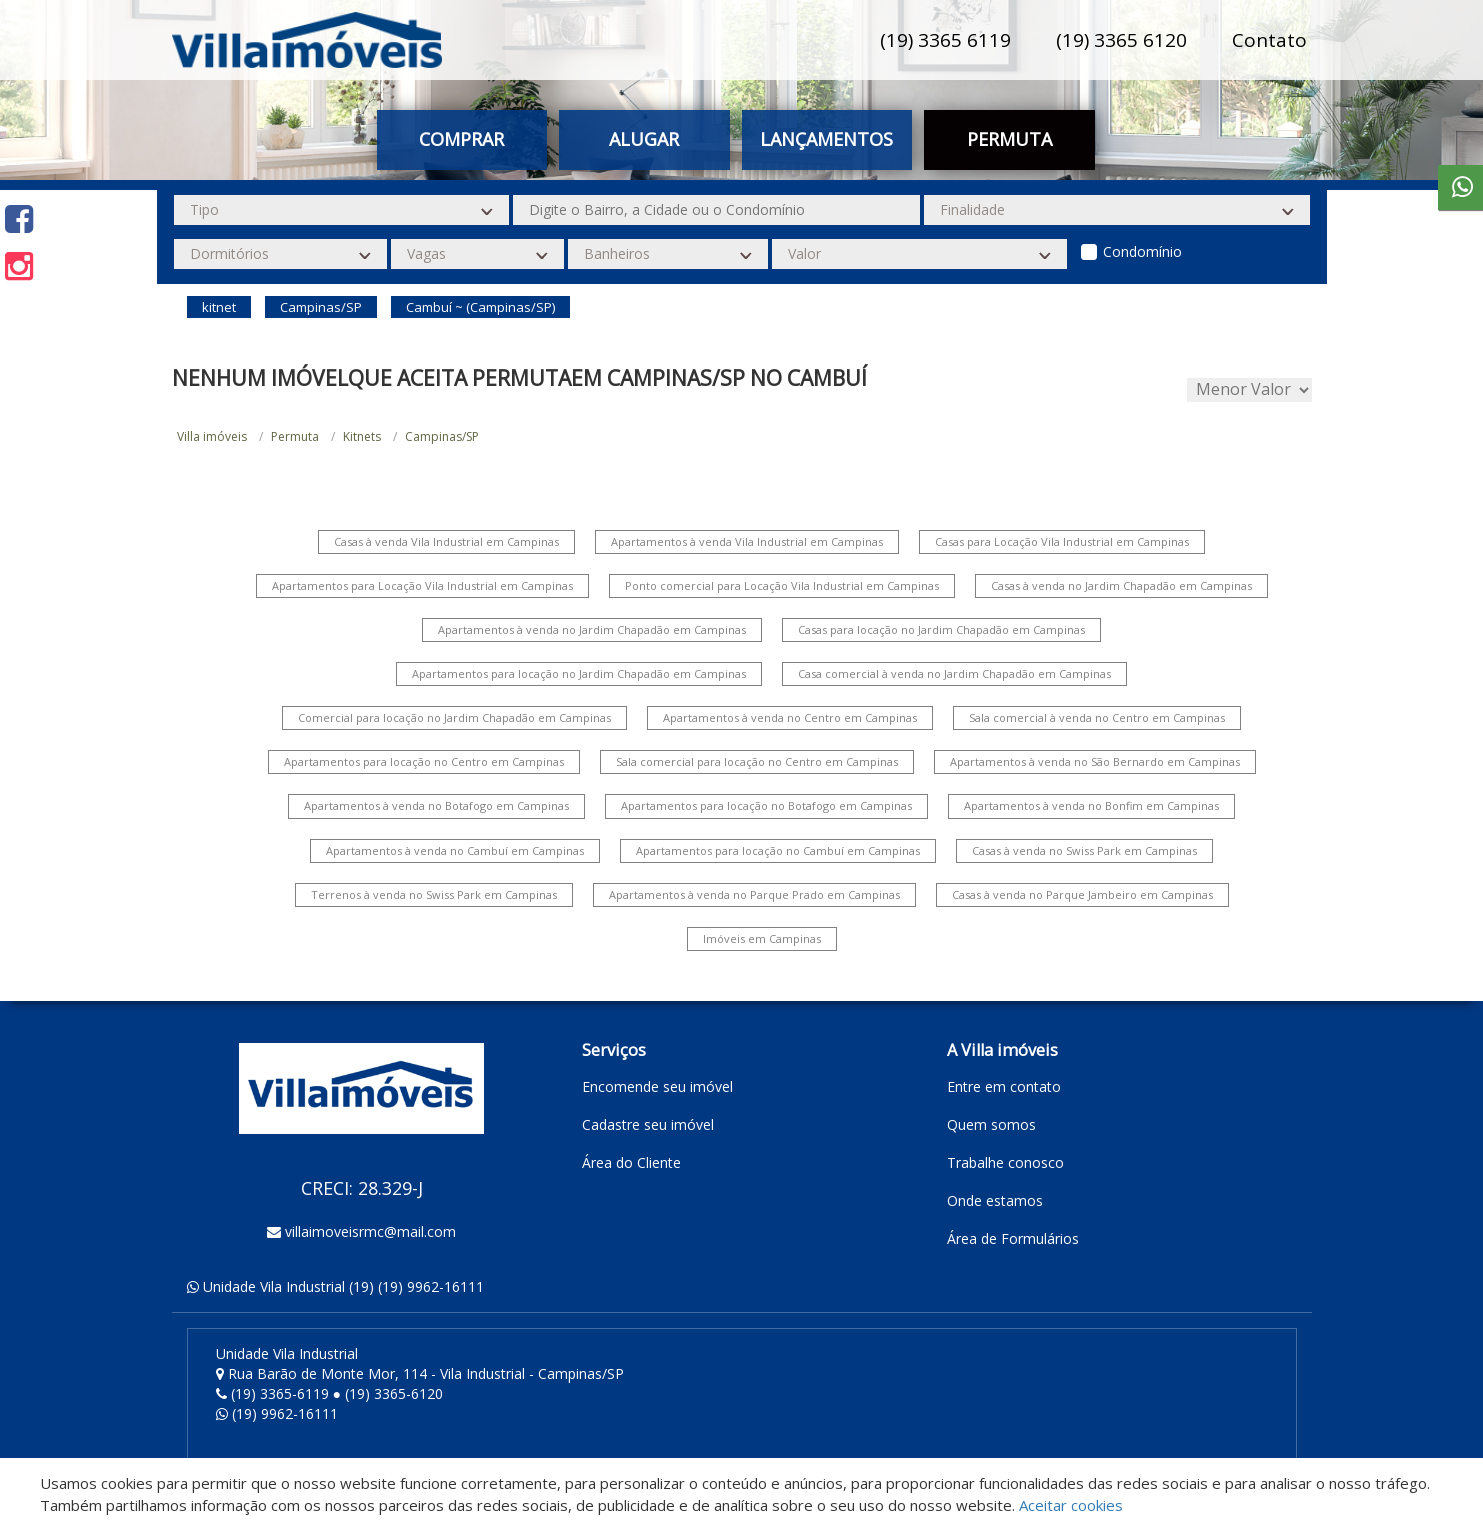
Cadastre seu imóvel (648, 1124)
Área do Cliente (631, 1162)
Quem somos (991, 1124)
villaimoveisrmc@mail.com (370, 1231)
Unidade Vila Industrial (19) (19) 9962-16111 (343, 1286)
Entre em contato (1004, 1086)
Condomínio (1142, 251)
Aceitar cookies (1071, 1505)
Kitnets (362, 436)
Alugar (644, 139)
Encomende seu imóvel (657, 1086)
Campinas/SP (442, 436)
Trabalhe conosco (1005, 1162)
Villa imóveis (212, 436)
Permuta (1009, 139)
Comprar (461, 139)
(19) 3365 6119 (945, 40)
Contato (1269, 40)
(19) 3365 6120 (1121, 40)
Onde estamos (995, 1200)
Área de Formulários (1013, 1238)
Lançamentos (826, 139)
